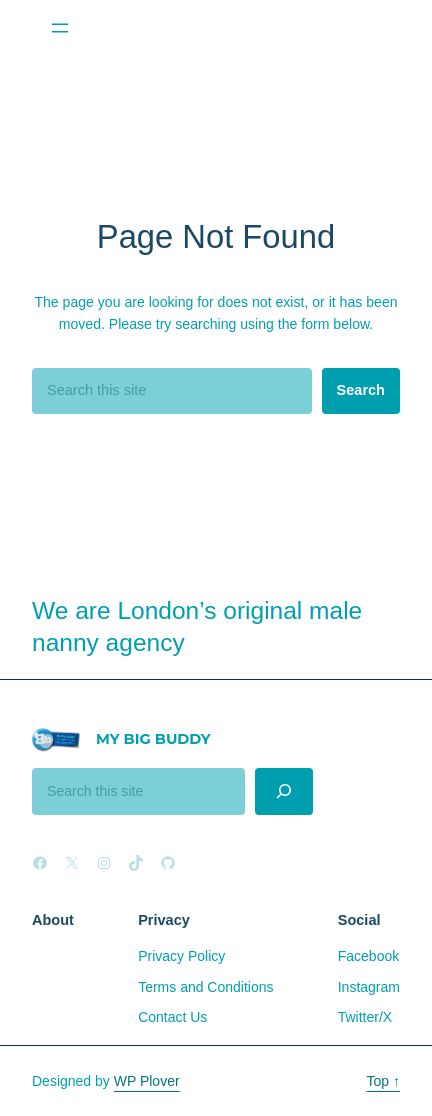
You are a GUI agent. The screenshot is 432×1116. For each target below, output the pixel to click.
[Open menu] (60, 28)
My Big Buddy (153, 739)
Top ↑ (383, 1081)
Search (361, 390)
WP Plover (147, 1081)
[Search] (284, 791)
